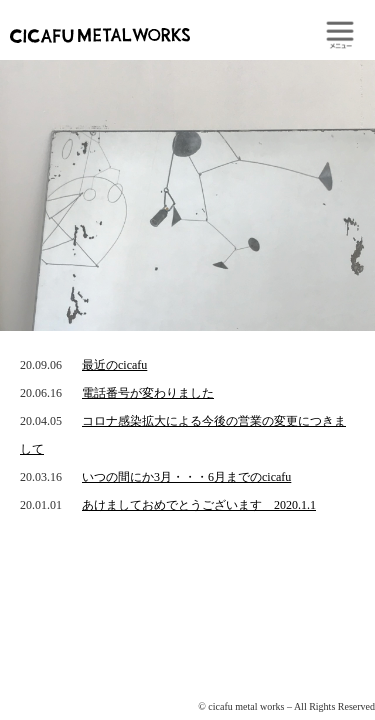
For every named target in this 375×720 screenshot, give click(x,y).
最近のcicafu (114, 365)
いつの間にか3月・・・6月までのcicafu (186, 477)
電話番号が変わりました (148, 393)
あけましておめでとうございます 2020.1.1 (199, 505)
